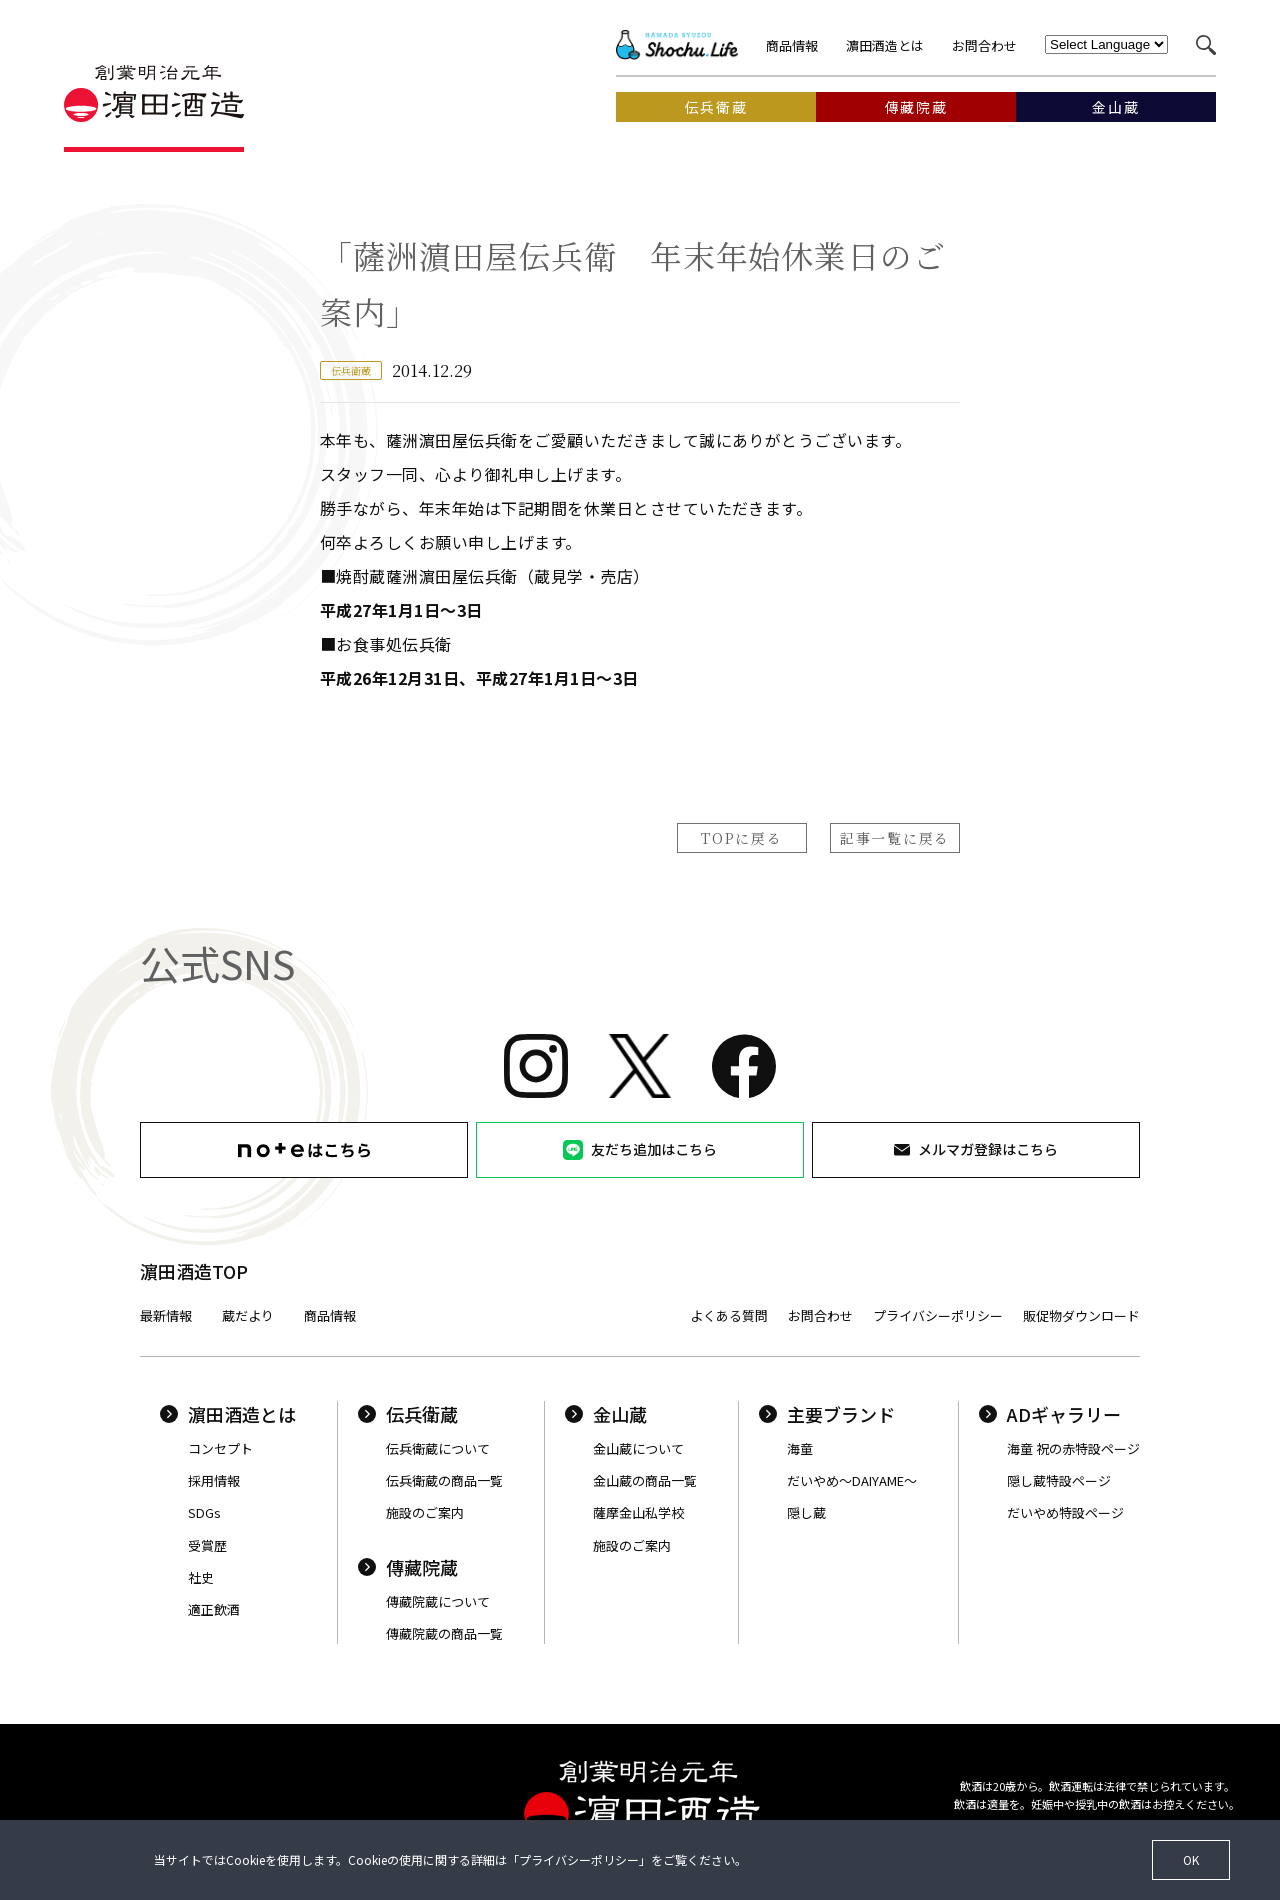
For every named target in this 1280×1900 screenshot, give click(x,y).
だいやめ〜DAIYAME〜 (852, 1480)
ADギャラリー (1050, 1414)
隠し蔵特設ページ (1059, 1480)
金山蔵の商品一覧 (645, 1480)
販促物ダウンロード (1081, 1315)
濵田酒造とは (885, 45)
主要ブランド (827, 1414)
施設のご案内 (425, 1512)
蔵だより (248, 1315)
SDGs (204, 1512)
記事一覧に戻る (895, 838)
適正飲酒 (214, 1609)
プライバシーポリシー (938, 1315)
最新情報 (166, 1315)
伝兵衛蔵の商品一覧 (444, 1480)
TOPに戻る (741, 838)
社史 (201, 1577)
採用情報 (214, 1480)
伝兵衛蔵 (408, 1414)
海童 (800, 1448)
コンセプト (220, 1448)
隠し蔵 (806, 1512)
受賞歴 (207, 1545)
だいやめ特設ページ (1065, 1512)
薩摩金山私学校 (638, 1512)
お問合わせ (984, 45)
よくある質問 (729, 1315)
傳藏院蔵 (408, 1567)
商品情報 (792, 45)
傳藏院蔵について (438, 1601)
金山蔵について (638, 1448)
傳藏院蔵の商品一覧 (444, 1633)
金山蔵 (606, 1414)
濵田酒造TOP (194, 1271)
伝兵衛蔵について (438, 1448)
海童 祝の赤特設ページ (1073, 1448)
